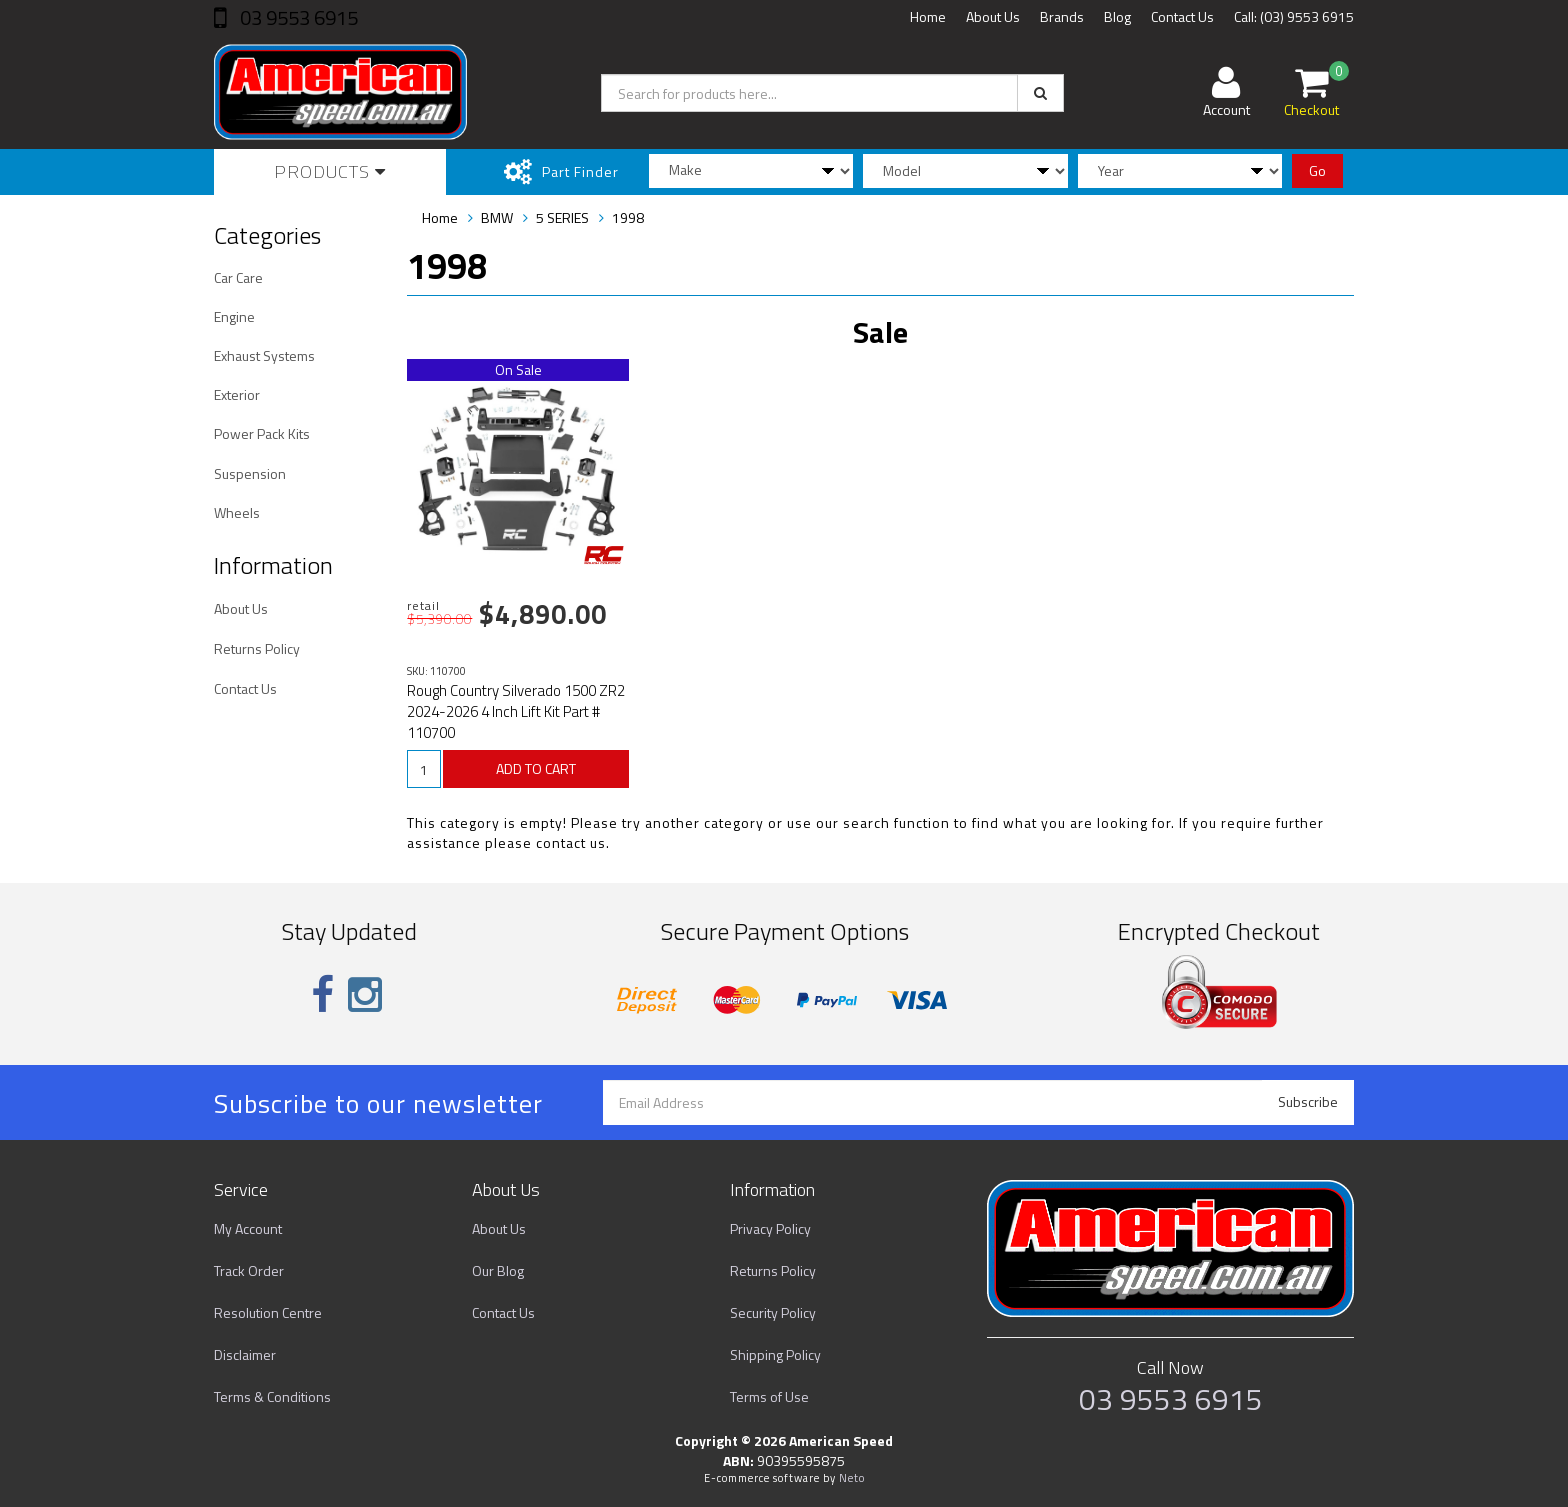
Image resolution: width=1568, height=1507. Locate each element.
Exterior (237, 394)
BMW (497, 217)
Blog (1117, 16)
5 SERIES (562, 217)
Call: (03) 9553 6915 (1294, 16)
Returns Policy (257, 648)
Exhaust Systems (264, 355)
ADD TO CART (536, 768)
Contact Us (1182, 16)
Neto (852, 1478)
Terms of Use (769, 1396)
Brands (1062, 16)
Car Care (238, 277)
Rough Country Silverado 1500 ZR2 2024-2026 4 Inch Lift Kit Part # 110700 (516, 711)
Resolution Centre (268, 1312)
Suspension (250, 473)
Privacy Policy (770, 1228)
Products (330, 171)
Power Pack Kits (262, 433)
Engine (234, 316)
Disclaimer (245, 1354)
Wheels (237, 512)
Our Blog (498, 1270)
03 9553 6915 (297, 17)
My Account (248, 1228)
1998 (628, 217)
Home (928, 16)
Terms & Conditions (272, 1396)
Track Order (249, 1270)
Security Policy (773, 1312)
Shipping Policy (775, 1354)
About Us (993, 16)
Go (1317, 170)
